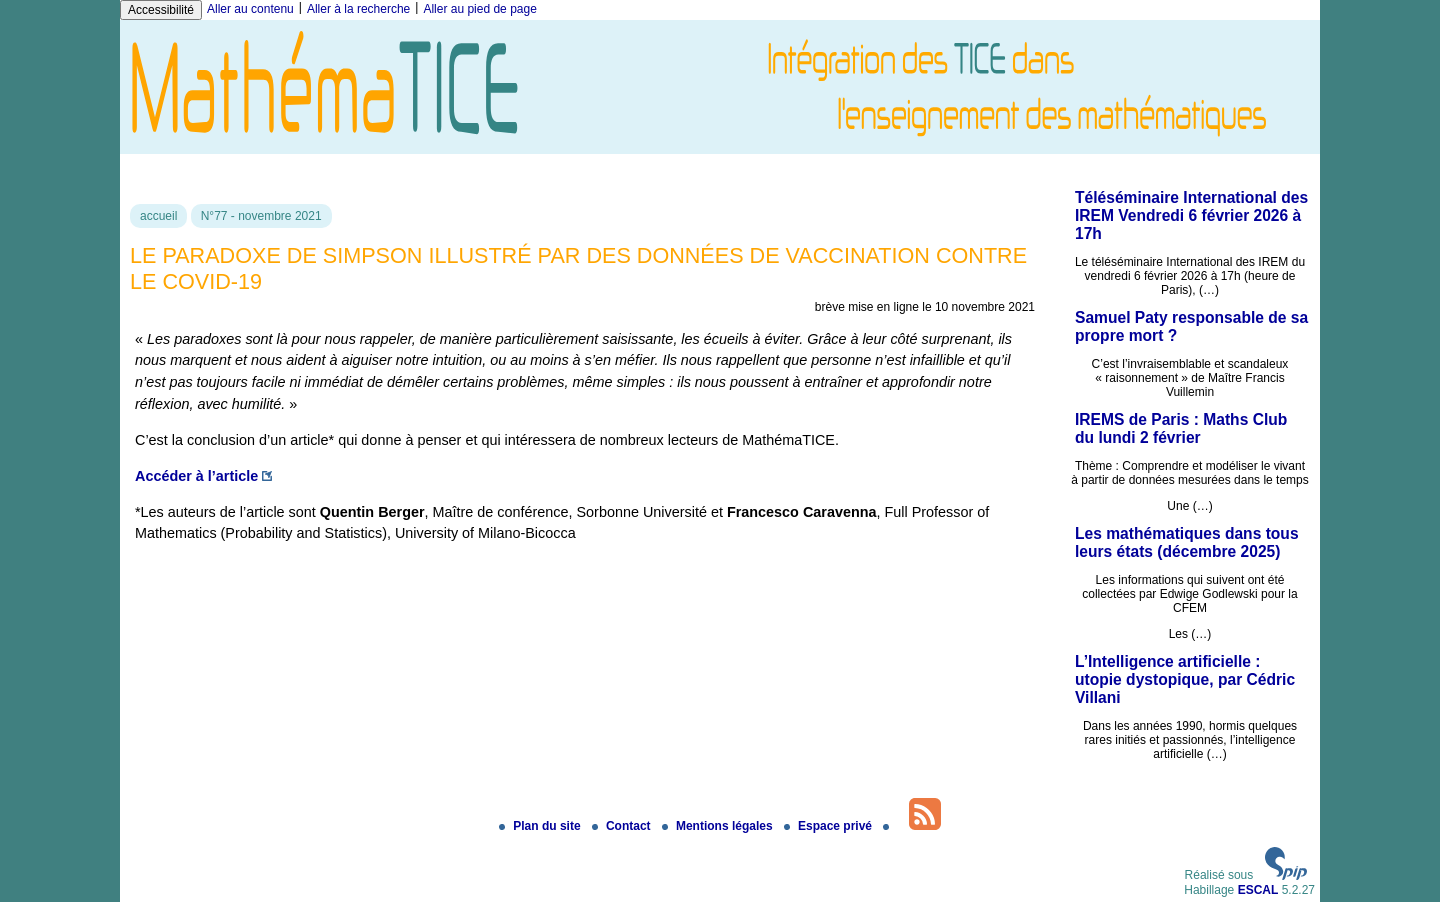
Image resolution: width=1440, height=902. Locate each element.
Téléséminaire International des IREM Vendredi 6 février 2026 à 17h (1191, 215)
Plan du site (541, 826)
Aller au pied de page (479, 9)
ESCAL (1258, 890)
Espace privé (829, 826)
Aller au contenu (250, 9)
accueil (158, 216)
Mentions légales (719, 826)
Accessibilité (161, 10)
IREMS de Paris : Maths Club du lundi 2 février (1181, 428)
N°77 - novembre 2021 (261, 216)
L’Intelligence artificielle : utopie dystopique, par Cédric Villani (1185, 679)
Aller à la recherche (358, 9)
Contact (623, 826)
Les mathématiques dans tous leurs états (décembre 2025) (1187, 542)
